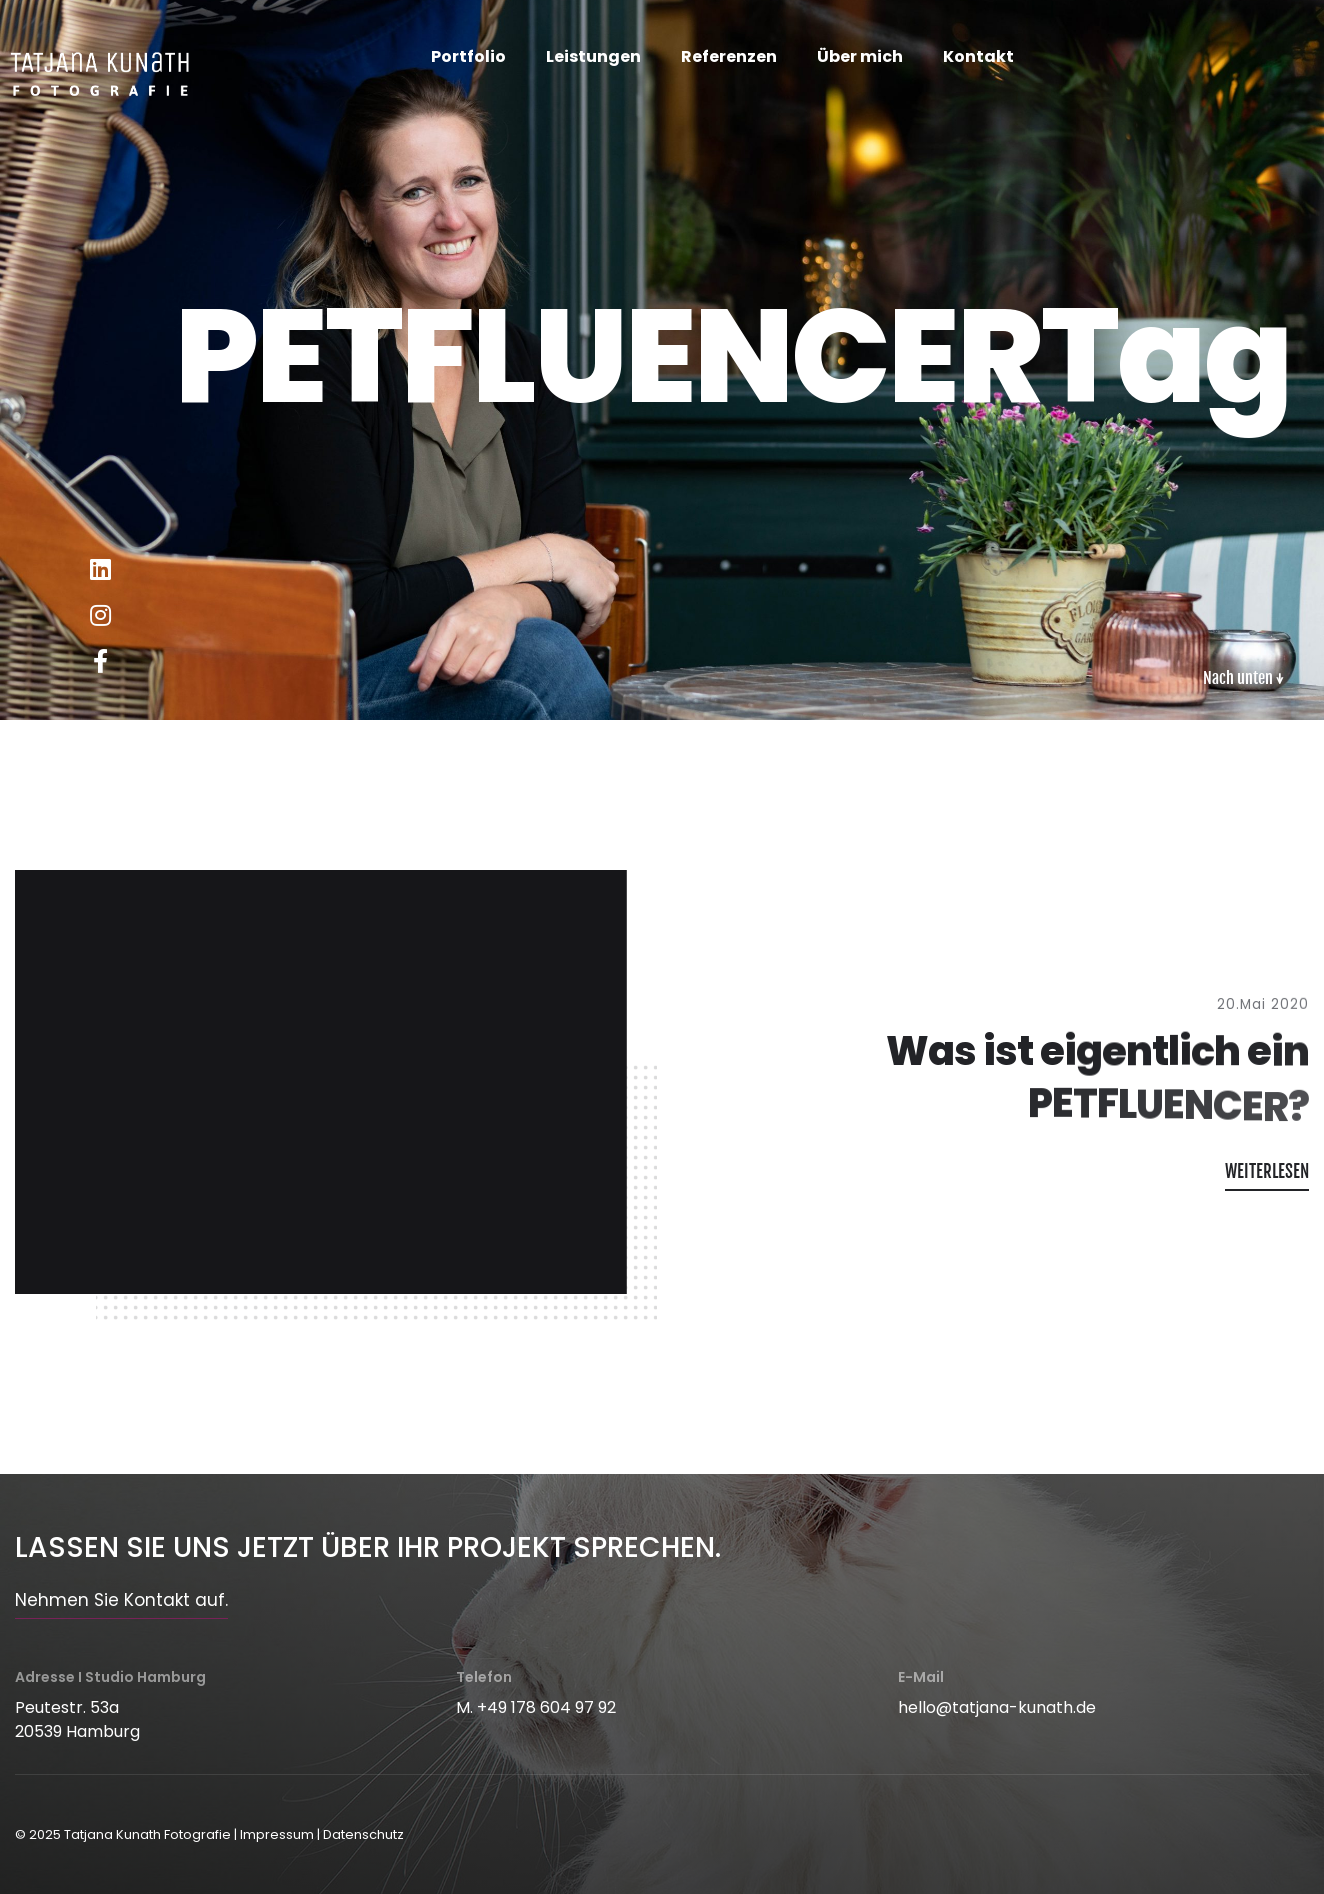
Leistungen (593, 56)
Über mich (860, 56)
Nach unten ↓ (1243, 678)
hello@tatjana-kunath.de (997, 1707)
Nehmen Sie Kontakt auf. (121, 1600)
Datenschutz (363, 1834)
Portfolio (468, 56)
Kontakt (978, 56)
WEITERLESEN (1267, 1171)
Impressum (277, 1834)
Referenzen (729, 56)
